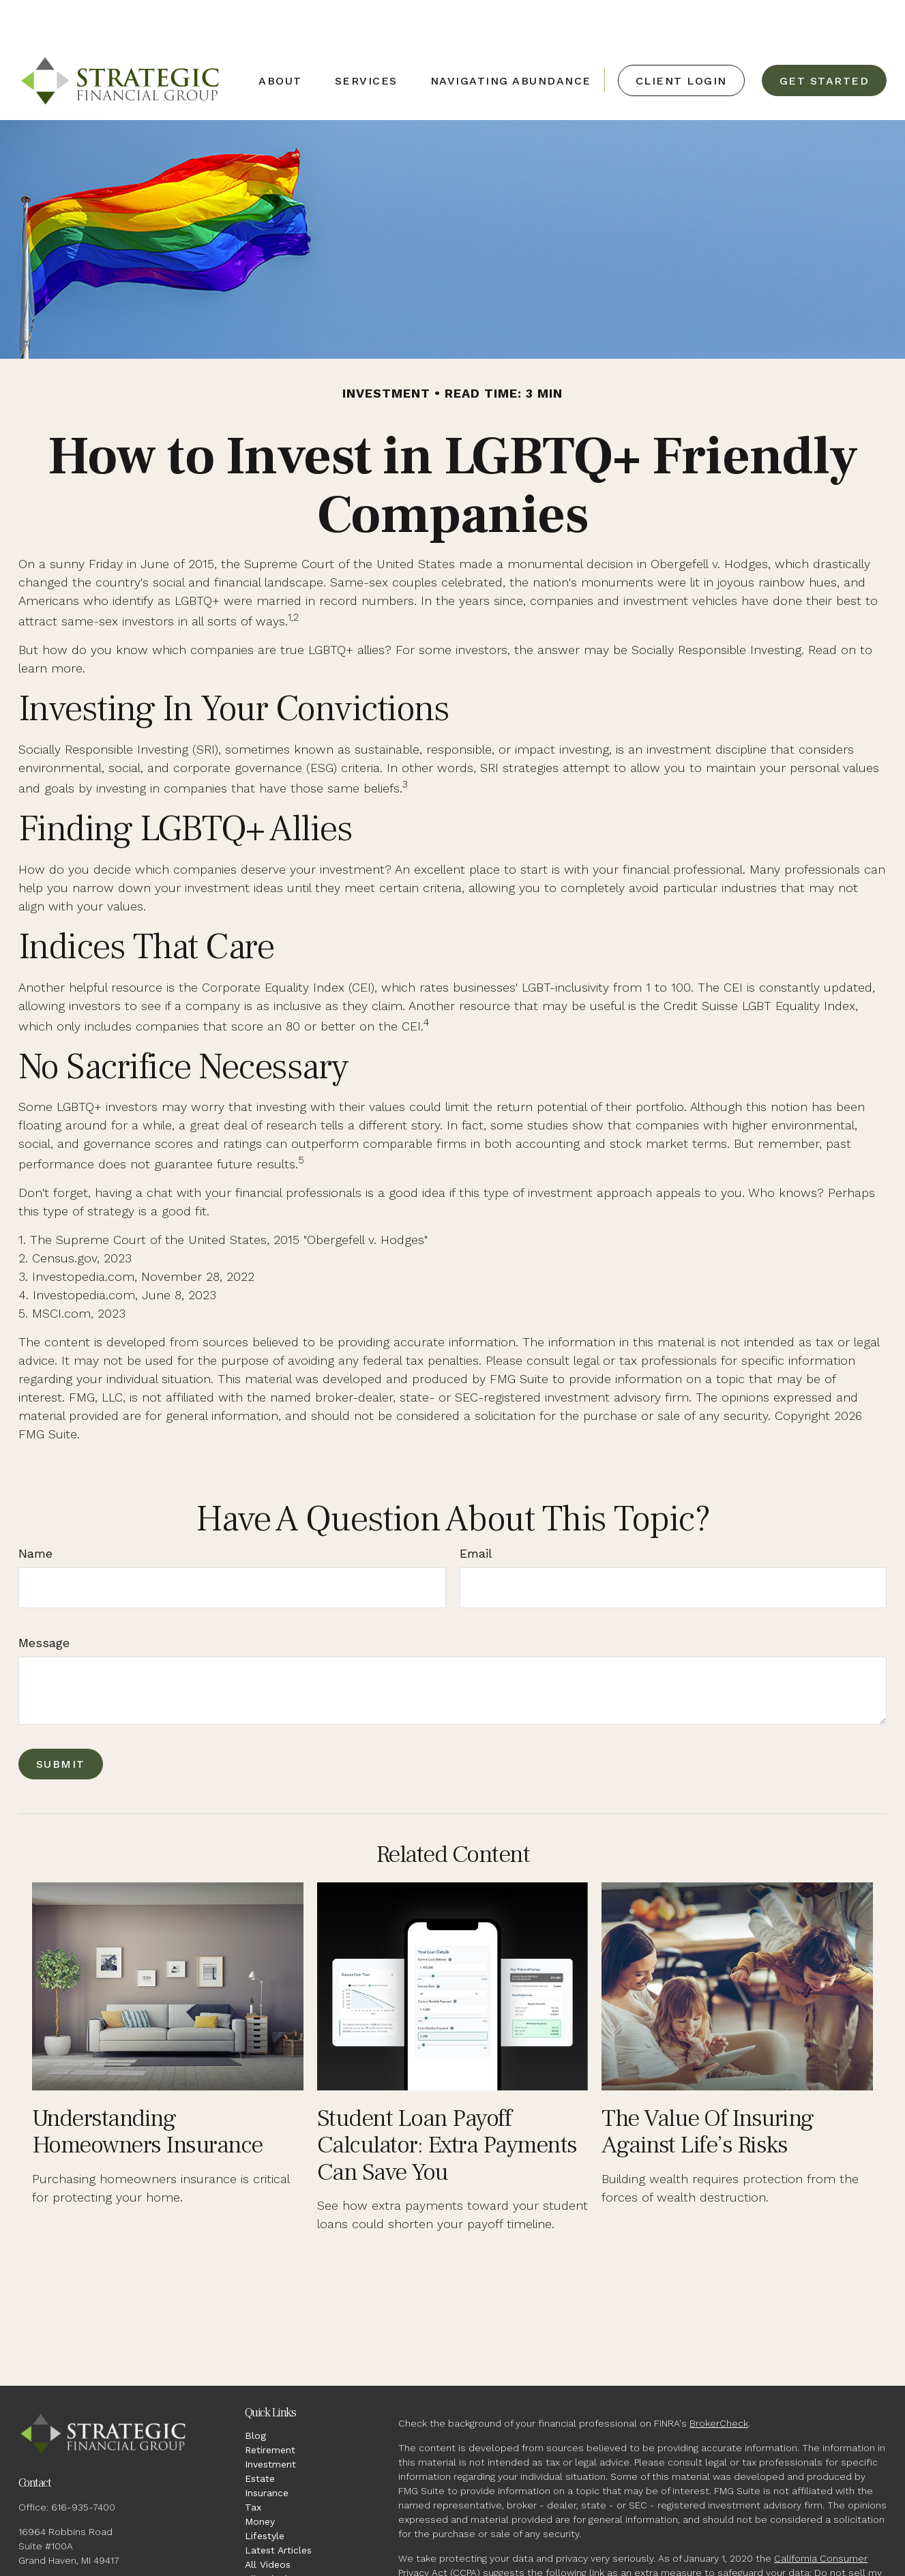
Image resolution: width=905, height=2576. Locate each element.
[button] (280, 40)
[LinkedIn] (52, 2564)
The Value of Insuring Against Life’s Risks (708, 2091)
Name (35, 1512)
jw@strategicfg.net (62, 2542)
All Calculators (278, 2537)
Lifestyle (264, 2494)
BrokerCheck (718, 2382)
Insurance (266, 2451)
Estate (260, 2437)
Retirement (270, 2408)
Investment (270, 2423)
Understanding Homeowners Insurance (147, 2091)
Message (44, 1602)
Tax (253, 2466)
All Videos (268, 2523)
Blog (255, 2394)
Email (476, 1512)
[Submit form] (60, 1723)
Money (260, 2480)
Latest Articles (278, 2509)
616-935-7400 (83, 2466)
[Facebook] (27, 2564)
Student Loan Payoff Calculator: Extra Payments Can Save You (447, 2104)
